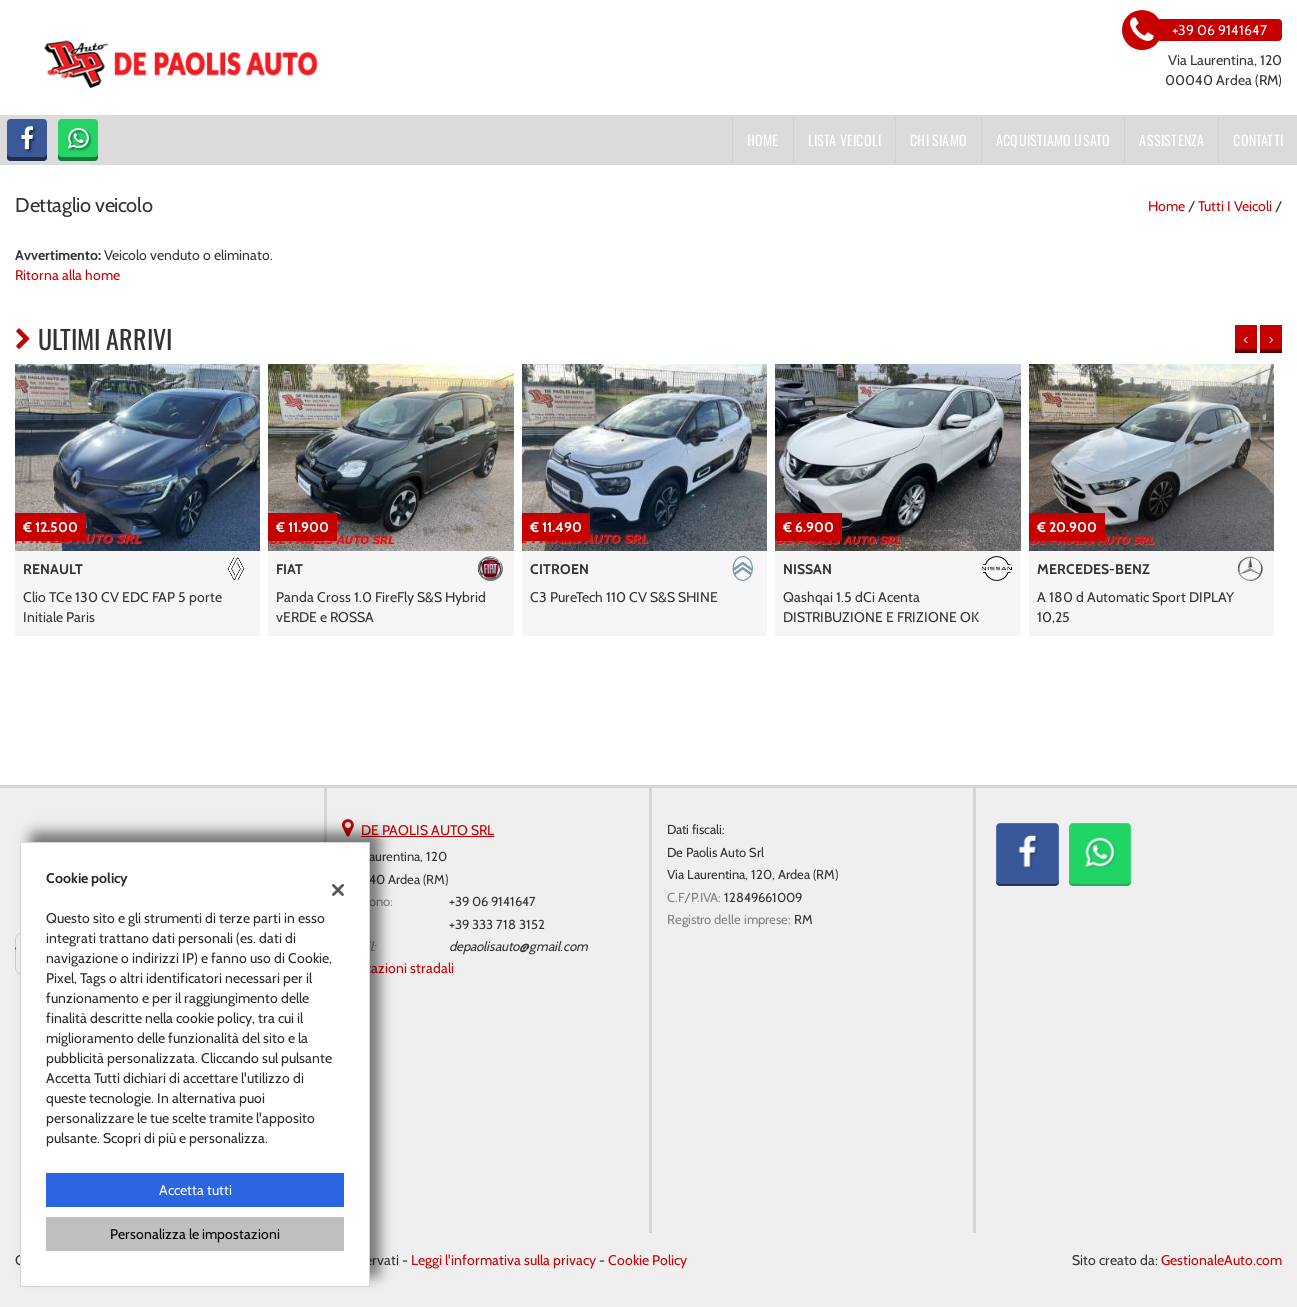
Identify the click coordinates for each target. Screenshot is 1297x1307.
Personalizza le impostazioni (195, 1234)
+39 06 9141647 (492, 901)
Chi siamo (938, 139)
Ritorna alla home (67, 275)
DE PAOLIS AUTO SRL (427, 830)
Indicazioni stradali (398, 968)
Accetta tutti (195, 1190)
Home (763, 139)
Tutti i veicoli (1235, 206)
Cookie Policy (647, 1260)
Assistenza (1171, 139)
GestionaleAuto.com (1221, 1260)
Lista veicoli (845, 139)
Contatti (1258, 139)
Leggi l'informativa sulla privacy (503, 1260)
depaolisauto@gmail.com (518, 946)
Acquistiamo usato (1053, 139)
